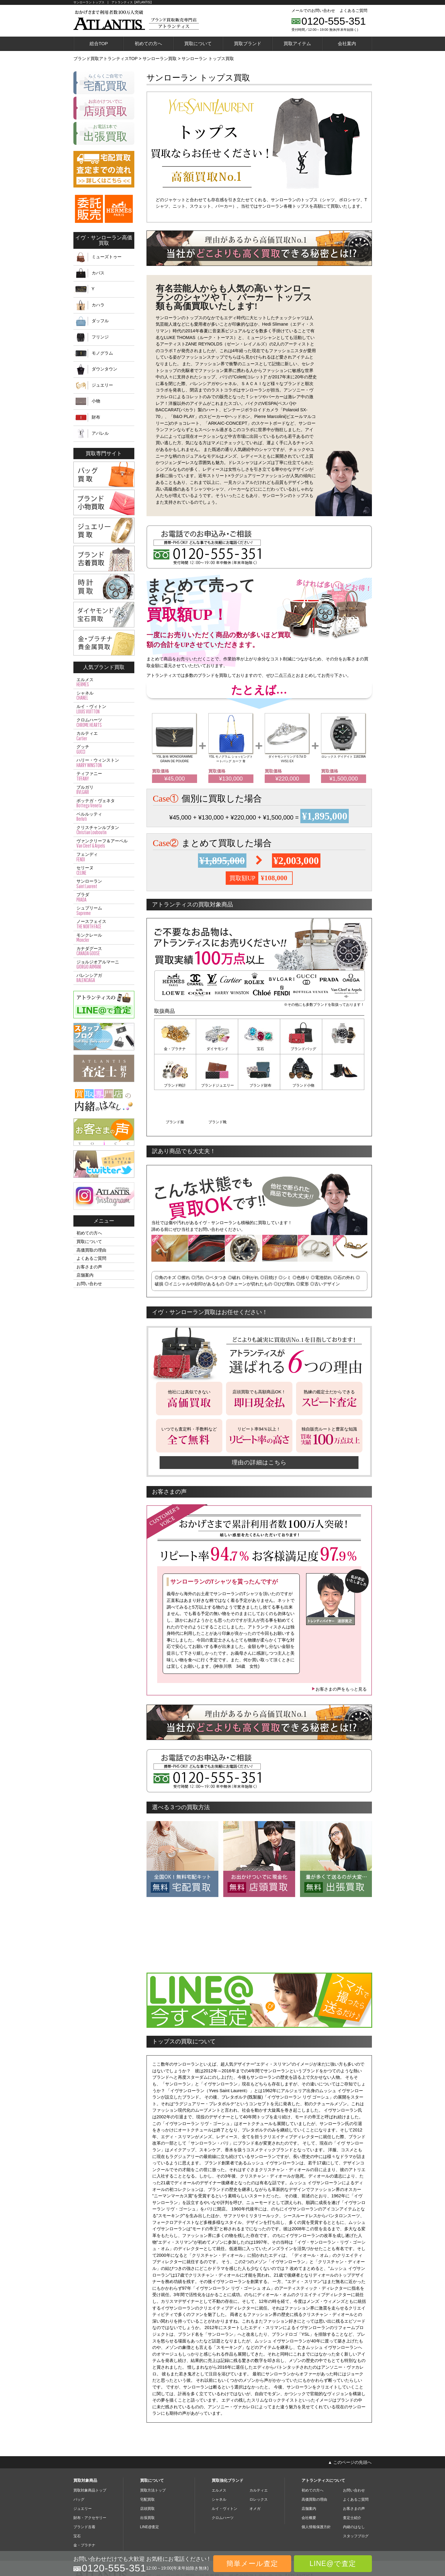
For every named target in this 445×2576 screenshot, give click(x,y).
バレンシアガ (103, 978)
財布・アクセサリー (89, 2480)
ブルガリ (103, 790)
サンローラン (103, 884)
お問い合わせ (89, 1283)
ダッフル (100, 320)
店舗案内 (85, 1275)
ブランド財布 (217, 1084)
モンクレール (103, 938)
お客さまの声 (89, 1266)
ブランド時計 (343, 1049)
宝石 (259, 1049)
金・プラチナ (175, 1049)
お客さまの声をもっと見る (339, 1650)
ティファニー (103, 776)
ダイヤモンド (217, 1049)
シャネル (103, 696)
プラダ (103, 897)
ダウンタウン (104, 368)
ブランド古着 (84, 2489)
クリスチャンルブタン (103, 830)
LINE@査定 (149, 2489)
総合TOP (99, 43)
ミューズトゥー (107, 256)
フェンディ (103, 857)
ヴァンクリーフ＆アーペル (103, 843)
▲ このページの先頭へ (350, 2423)
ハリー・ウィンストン (103, 763)
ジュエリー (102, 385)
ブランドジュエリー (175, 1084)
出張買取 (147, 2480)
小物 (96, 400)
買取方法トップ (153, 2452)
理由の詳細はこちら (259, 1424)
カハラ (98, 304)
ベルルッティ (103, 817)
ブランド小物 (259, 1084)
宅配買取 (147, 2461)
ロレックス (258, 2461)
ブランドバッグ (301, 1049)
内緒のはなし (354, 2489)
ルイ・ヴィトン (103, 709)
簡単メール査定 (252, 2563)
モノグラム (102, 353)
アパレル (100, 433)
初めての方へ (148, 43)
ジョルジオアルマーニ (103, 964)
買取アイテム (297, 43)
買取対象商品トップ (89, 2452)
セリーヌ (103, 870)
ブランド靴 (343, 1084)
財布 (96, 417)
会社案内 (347, 43)
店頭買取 (147, 2470)
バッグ (78, 2461)
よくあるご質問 (353, 10)
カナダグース (103, 951)
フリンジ (100, 336)
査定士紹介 (352, 2480)
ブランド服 (301, 1084)
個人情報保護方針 (316, 2489)
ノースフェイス (103, 924)
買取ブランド (247, 43)
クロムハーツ (103, 722)
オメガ (254, 2470)
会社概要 (309, 2480)
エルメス (103, 682)
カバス (98, 272)
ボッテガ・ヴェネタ (103, 803)
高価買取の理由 (91, 1250)
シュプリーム (103, 911)
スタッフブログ (356, 2498)
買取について (198, 43)
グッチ (103, 749)
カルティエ (103, 736)
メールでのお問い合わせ (313, 10)
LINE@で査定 (332, 2563)
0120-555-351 (334, 21)
